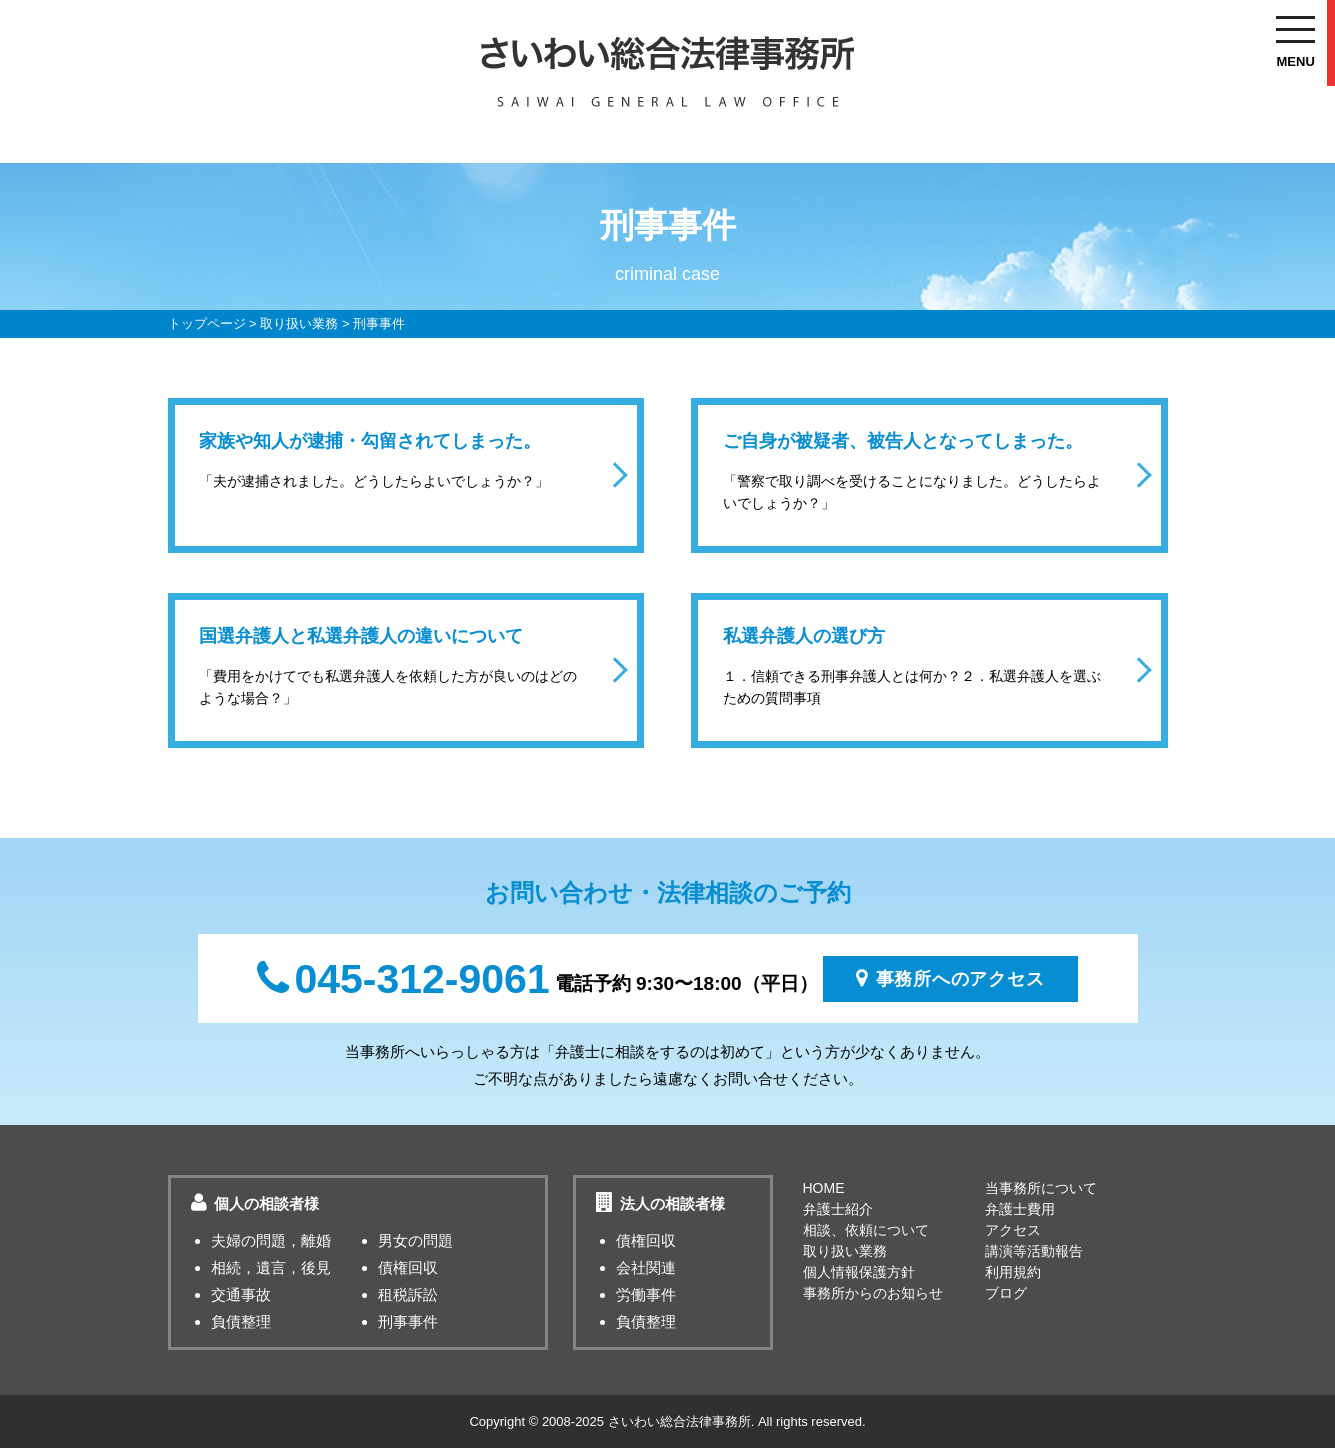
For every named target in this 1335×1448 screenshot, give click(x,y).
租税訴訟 (408, 1294)
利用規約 (1013, 1272)
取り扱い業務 (299, 323)
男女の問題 (415, 1240)
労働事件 (646, 1294)
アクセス (1013, 1230)
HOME (824, 1188)
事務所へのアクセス (950, 977)
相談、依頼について (866, 1230)
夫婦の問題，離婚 (271, 1240)
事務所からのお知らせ (873, 1293)
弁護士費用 (1020, 1209)
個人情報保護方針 (859, 1272)
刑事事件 (408, 1321)
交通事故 (241, 1294)
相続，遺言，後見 (271, 1267)
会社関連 (646, 1267)
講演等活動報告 (1034, 1251)
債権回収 (408, 1267)
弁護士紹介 (838, 1209)
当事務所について (1041, 1188)
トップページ (207, 323)
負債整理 (241, 1321)
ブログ (1006, 1293)
